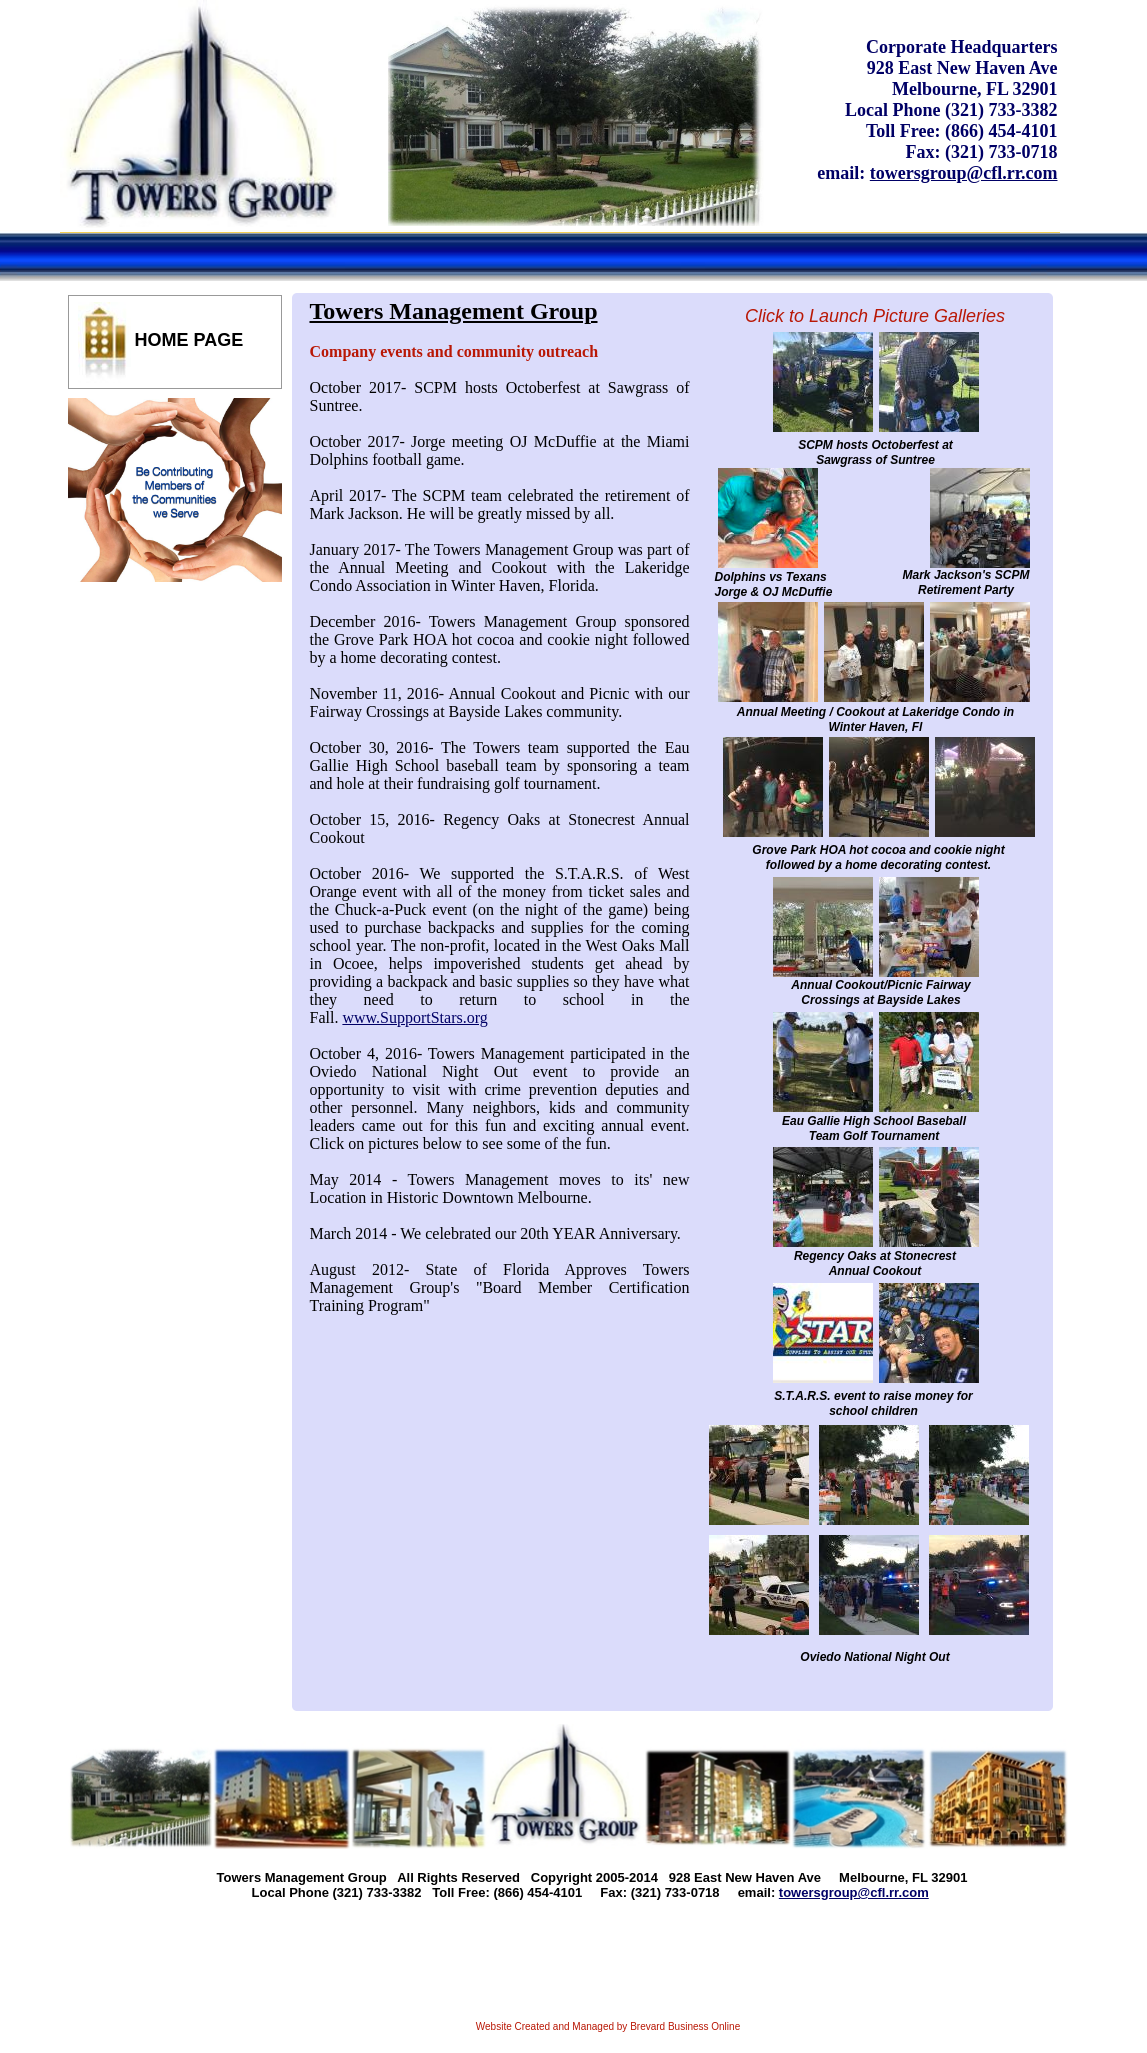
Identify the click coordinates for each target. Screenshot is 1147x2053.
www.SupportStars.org (414, 1017)
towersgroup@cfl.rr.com (964, 173)
